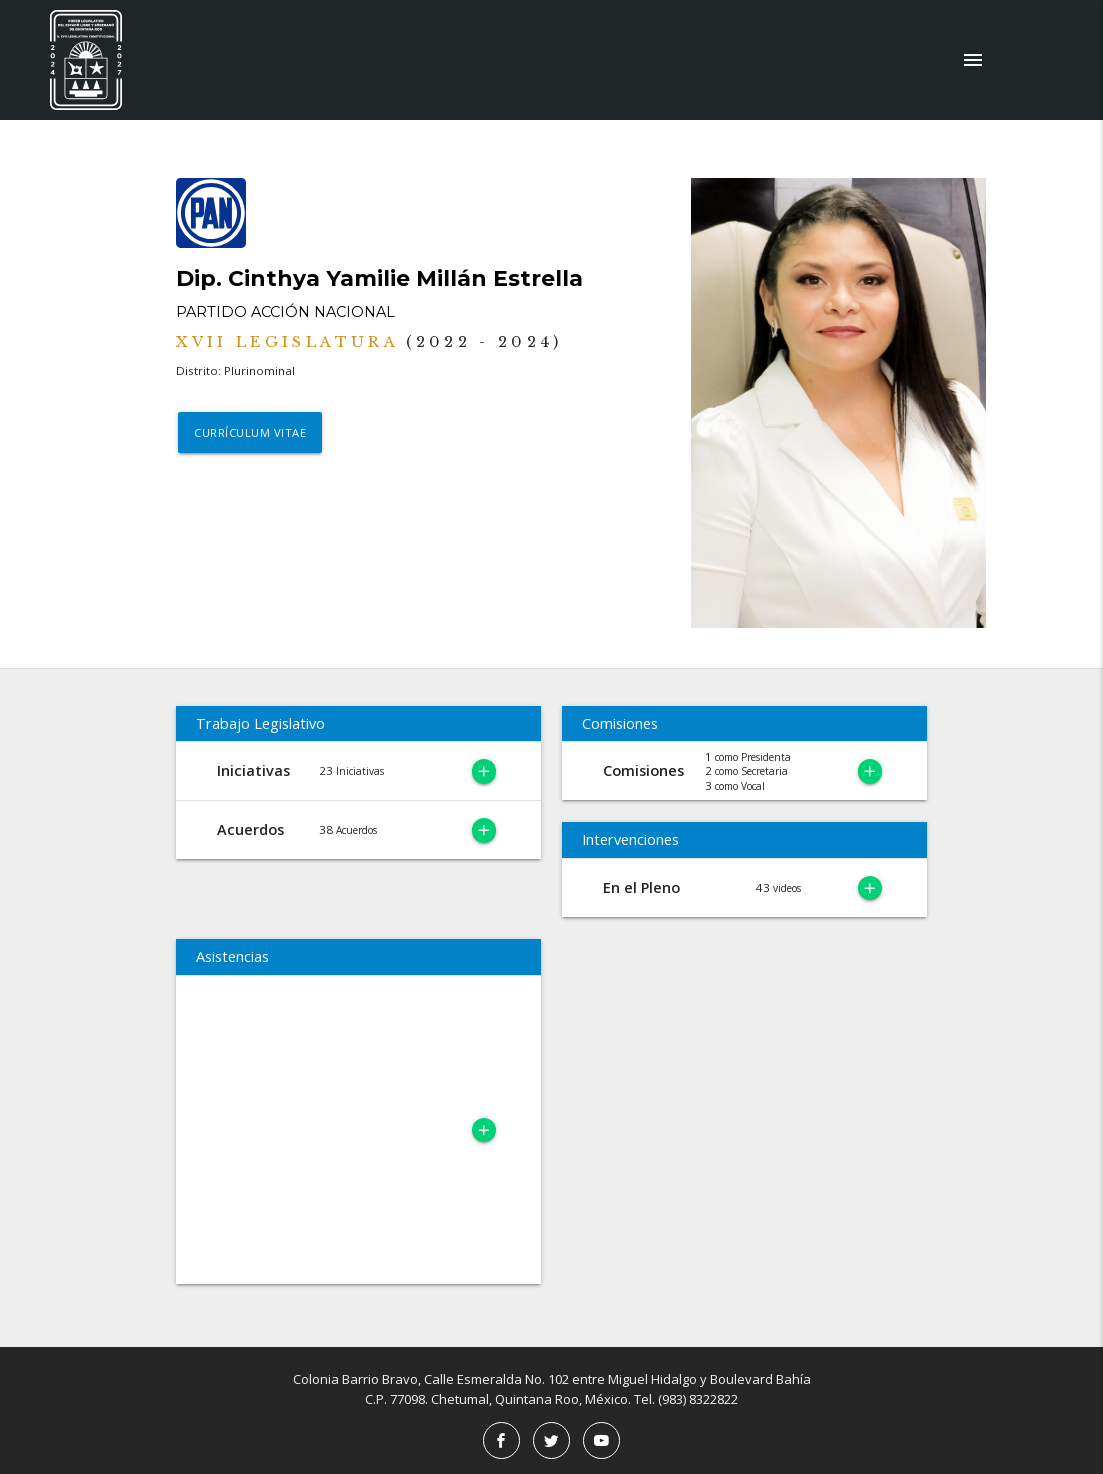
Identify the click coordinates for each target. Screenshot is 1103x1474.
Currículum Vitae (251, 433)
